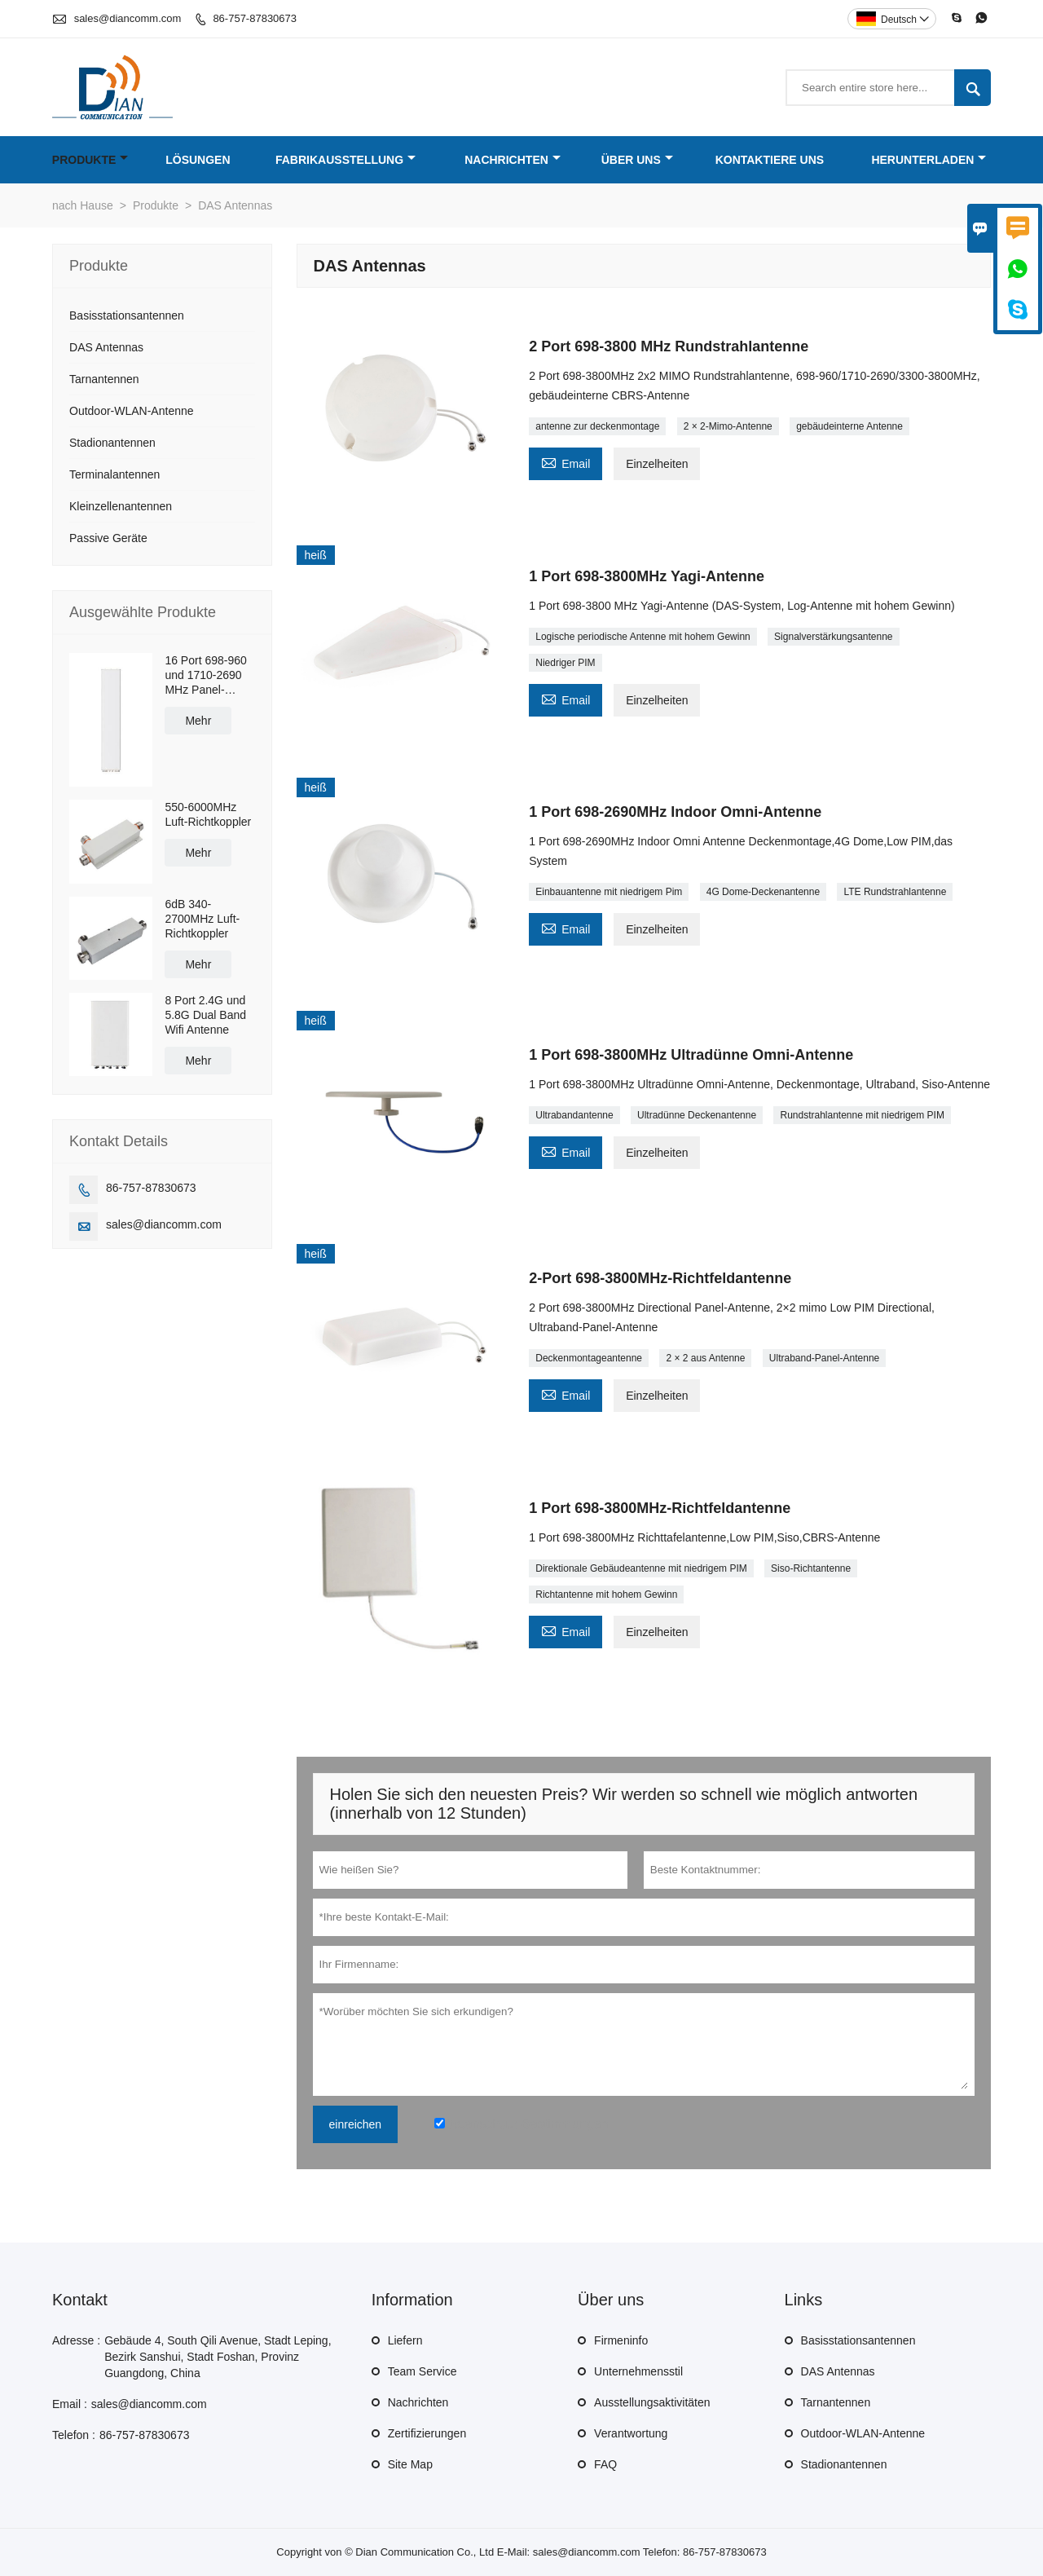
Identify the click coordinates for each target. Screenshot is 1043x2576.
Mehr (198, 720)
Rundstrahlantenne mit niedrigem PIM (862, 1115)
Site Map (410, 2464)
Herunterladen (928, 159)
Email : (69, 2404)
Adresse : (76, 2340)
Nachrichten (512, 159)
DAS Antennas (106, 347)
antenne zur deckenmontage (597, 426)
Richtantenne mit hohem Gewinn (606, 1594)
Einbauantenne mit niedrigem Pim (608, 892)
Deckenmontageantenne (588, 1358)
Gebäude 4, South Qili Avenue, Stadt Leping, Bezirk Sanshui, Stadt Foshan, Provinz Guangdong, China (217, 2357)
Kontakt (80, 2300)
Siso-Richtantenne (811, 1568)
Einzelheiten (657, 463)
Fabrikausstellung (345, 159)
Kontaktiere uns (770, 159)
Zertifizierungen (427, 2433)
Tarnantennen (104, 379)
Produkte (90, 159)
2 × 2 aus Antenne (705, 1358)
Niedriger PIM (565, 662)
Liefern (405, 2340)
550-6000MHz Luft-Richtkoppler (208, 814)
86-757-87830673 (255, 18)
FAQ (605, 2464)
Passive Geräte (108, 538)
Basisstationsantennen (126, 315)
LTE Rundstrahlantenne (894, 892)
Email (565, 461)
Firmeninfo (621, 2340)
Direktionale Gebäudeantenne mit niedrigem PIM (640, 1568)
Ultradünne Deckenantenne (696, 1115)
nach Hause (82, 205)
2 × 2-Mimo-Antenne (728, 426)
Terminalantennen (114, 474)
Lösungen (197, 159)
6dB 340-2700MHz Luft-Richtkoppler (202, 919)
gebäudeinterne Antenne (849, 426)
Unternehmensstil (638, 2371)
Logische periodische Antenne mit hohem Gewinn (642, 636)
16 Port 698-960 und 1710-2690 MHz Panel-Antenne (205, 675)
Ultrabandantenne (574, 1115)
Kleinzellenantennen (120, 506)
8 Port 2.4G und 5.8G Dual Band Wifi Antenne (205, 1015)
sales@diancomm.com (128, 18)
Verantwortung (630, 2433)
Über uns (637, 159)
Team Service (422, 2371)
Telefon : (73, 2434)
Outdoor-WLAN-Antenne (131, 410)
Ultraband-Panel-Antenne (824, 1358)
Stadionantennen (112, 442)
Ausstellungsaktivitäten (652, 2402)
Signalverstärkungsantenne (833, 636)
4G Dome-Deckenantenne (763, 892)
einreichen (355, 2124)
